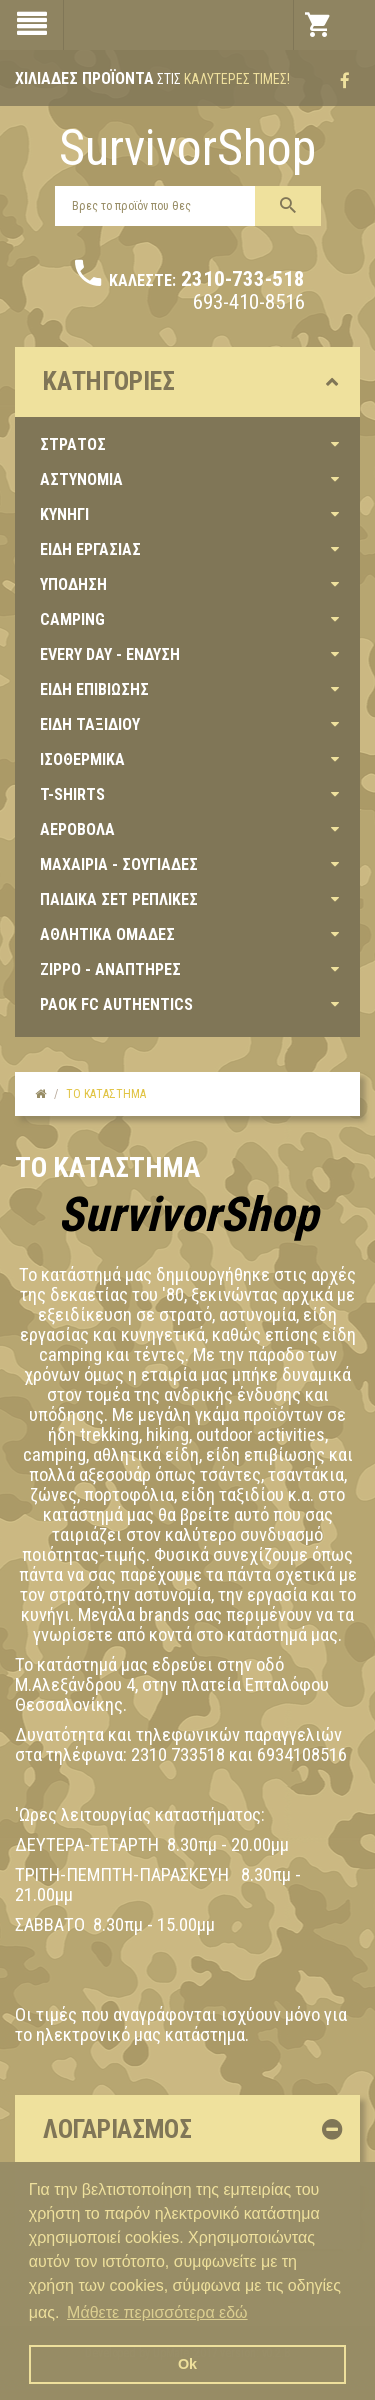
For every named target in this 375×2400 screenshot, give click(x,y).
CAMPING (72, 619)
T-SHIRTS (72, 794)
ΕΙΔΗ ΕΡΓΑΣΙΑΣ (90, 549)
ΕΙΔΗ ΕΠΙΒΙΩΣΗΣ (94, 689)
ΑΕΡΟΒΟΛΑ (77, 829)
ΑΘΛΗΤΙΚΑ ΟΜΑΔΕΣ (107, 934)
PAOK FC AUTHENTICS (116, 1004)
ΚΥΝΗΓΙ (64, 514)
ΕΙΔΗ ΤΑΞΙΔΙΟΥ (90, 724)
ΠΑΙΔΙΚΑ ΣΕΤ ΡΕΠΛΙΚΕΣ (119, 899)
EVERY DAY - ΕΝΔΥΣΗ (110, 654)
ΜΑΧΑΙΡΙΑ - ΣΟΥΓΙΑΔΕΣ (119, 864)
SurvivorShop (187, 148)
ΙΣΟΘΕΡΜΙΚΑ (82, 759)
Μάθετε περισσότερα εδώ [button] (157, 2312)
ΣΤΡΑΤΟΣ (73, 444)
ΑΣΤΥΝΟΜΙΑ (81, 479)
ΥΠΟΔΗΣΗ (73, 584)
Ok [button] (187, 2364)
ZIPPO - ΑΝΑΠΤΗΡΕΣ (110, 969)
